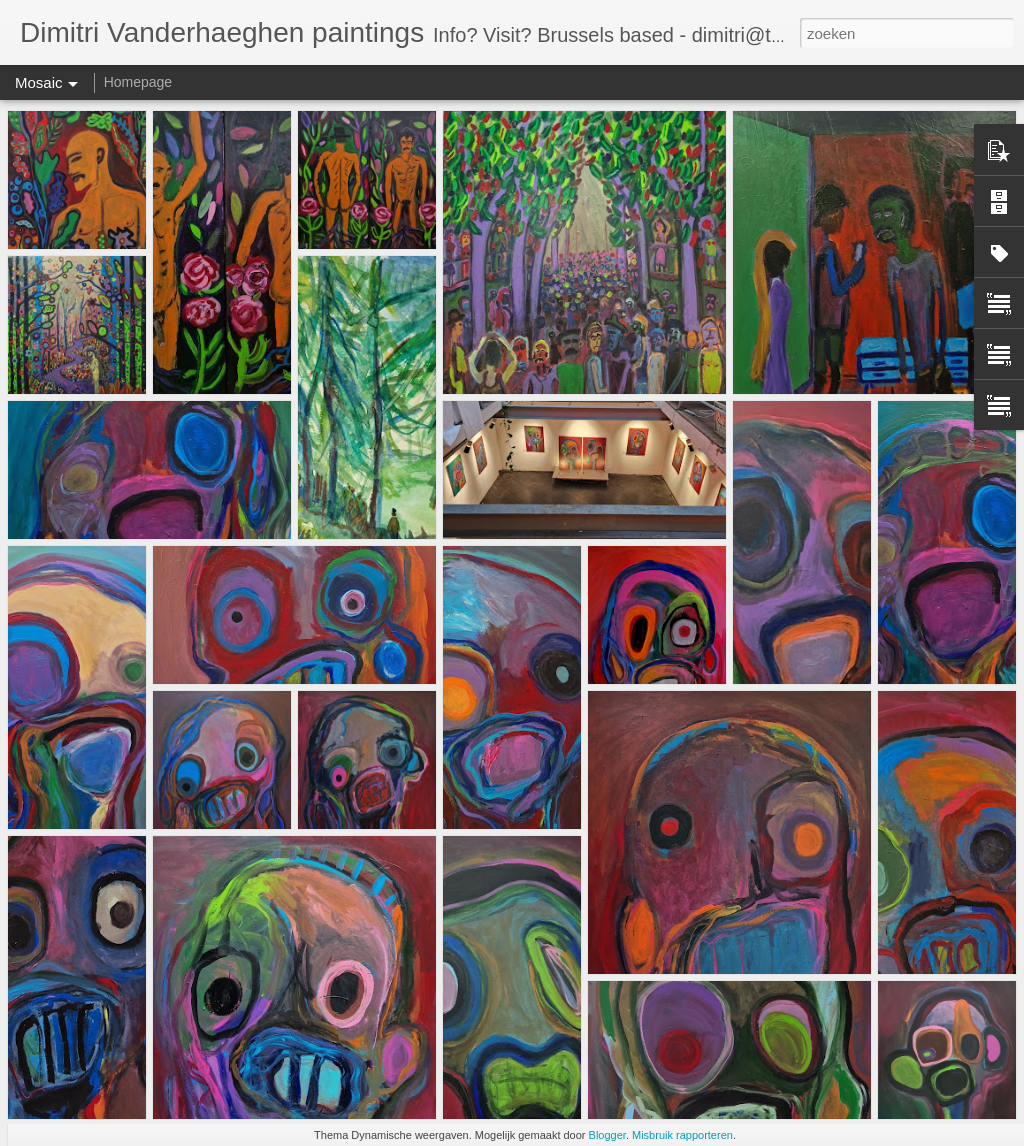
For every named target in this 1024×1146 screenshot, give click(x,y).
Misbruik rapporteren (682, 1135)
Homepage (138, 82)
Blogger (607, 1135)
